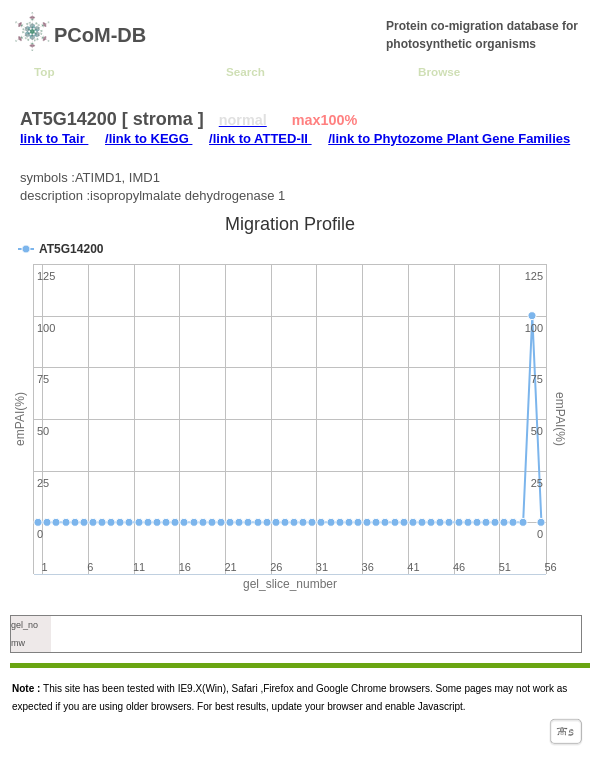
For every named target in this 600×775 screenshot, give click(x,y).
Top (44, 71)
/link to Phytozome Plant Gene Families (449, 138)
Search (245, 71)
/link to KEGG (148, 138)
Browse (439, 71)
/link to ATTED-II (260, 138)
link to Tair (54, 138)
